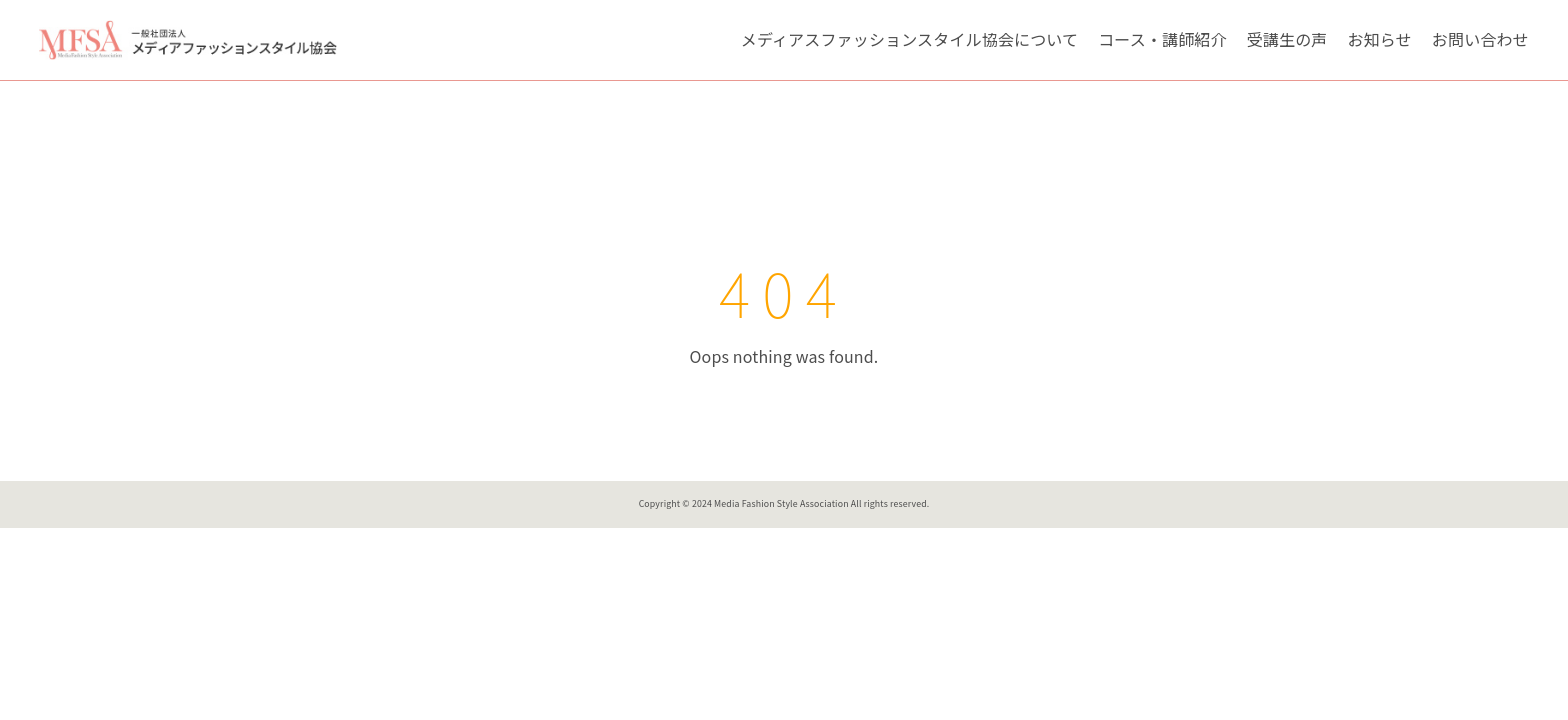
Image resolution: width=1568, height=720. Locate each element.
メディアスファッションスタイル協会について (909, 39)
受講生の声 (1287, 39)
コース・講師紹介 (1162, 39)
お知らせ (1380, 39)
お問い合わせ (1480, 39)
